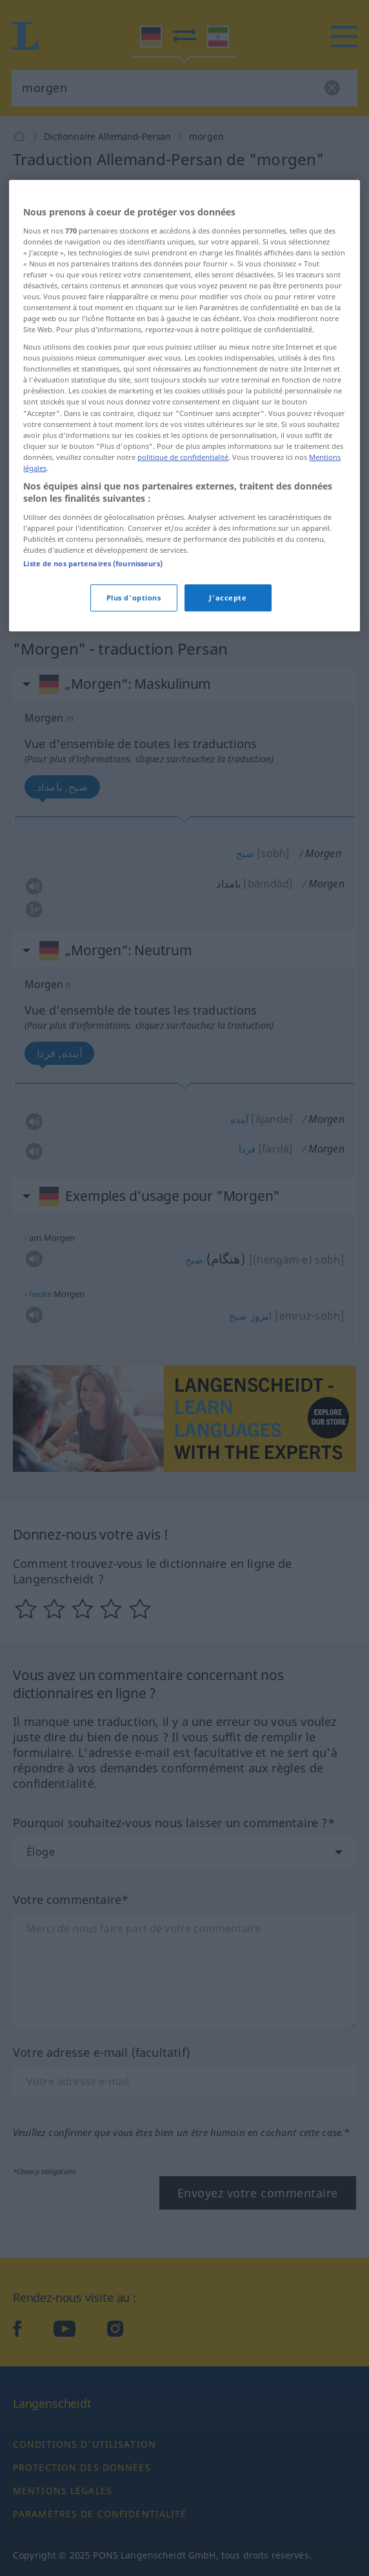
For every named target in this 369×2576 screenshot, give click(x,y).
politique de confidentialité (182, 638)
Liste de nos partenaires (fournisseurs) (92, 744)
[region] (184, 587)
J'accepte (227, 779)
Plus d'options (133, 779)
